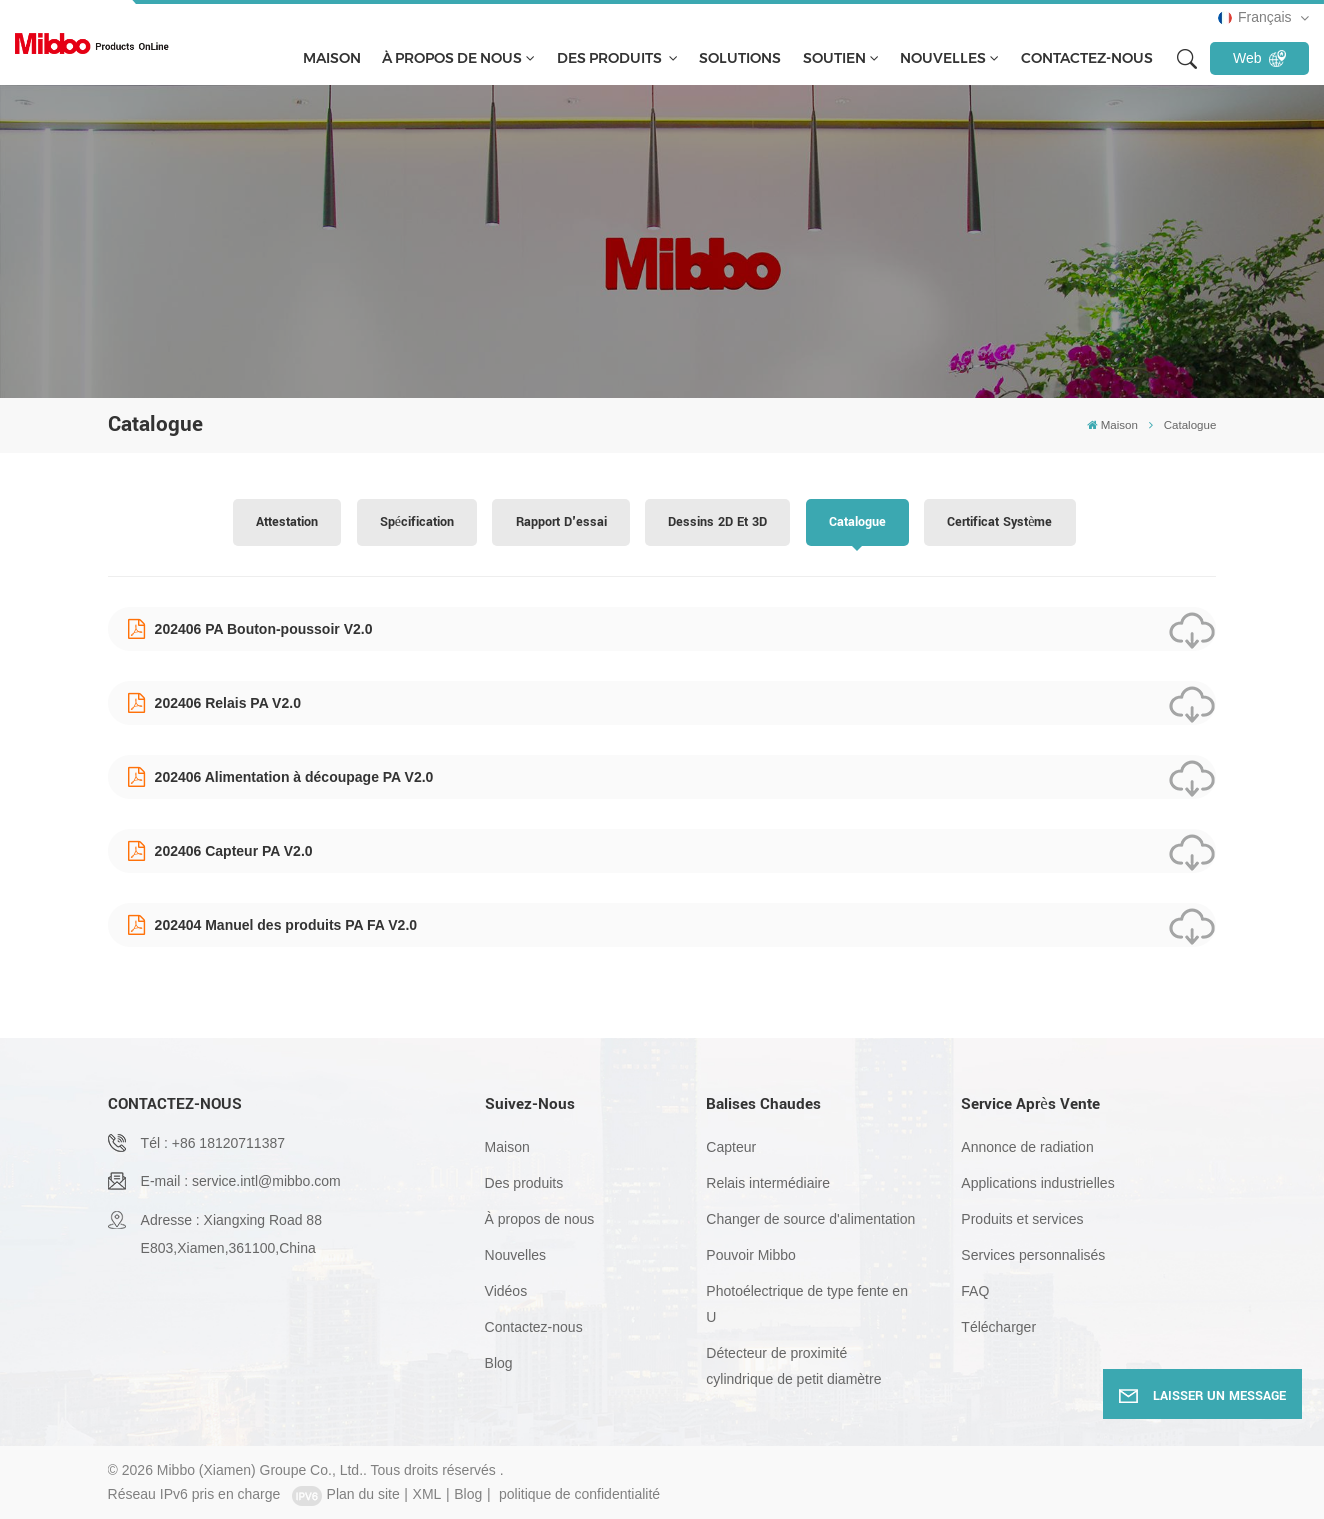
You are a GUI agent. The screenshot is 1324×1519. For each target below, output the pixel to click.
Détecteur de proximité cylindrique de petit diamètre (793, 1366)
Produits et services (1022, 1219)
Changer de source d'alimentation (810, 1219)
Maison (332, 58)
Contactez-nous (1087, 58)
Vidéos (506, 1291)
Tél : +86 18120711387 (213, 1143)
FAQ (975, 1291)
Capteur (731, 1147)
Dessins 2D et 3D (717, 522)
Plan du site (363, 1494)
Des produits (611, 58)
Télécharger (998, 1327)
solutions (740, 58)
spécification (417, 522)
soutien (834, 58)
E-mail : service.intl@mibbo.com (241, 1181)
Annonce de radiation (1027, 1147)
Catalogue (857, 522)
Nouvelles (943, 58)
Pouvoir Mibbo (751, 1255)
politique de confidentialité (579, 1494)
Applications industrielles (1037, 1183)
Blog (499, 1363)
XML (427, 1494)
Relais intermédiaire (768, 1183)
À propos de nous (452, 58)
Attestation (287, 522)
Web (1259, 58)
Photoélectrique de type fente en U (807, 1304)
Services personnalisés (1033, 1255)
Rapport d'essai (561, 522)
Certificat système (999, 522)
